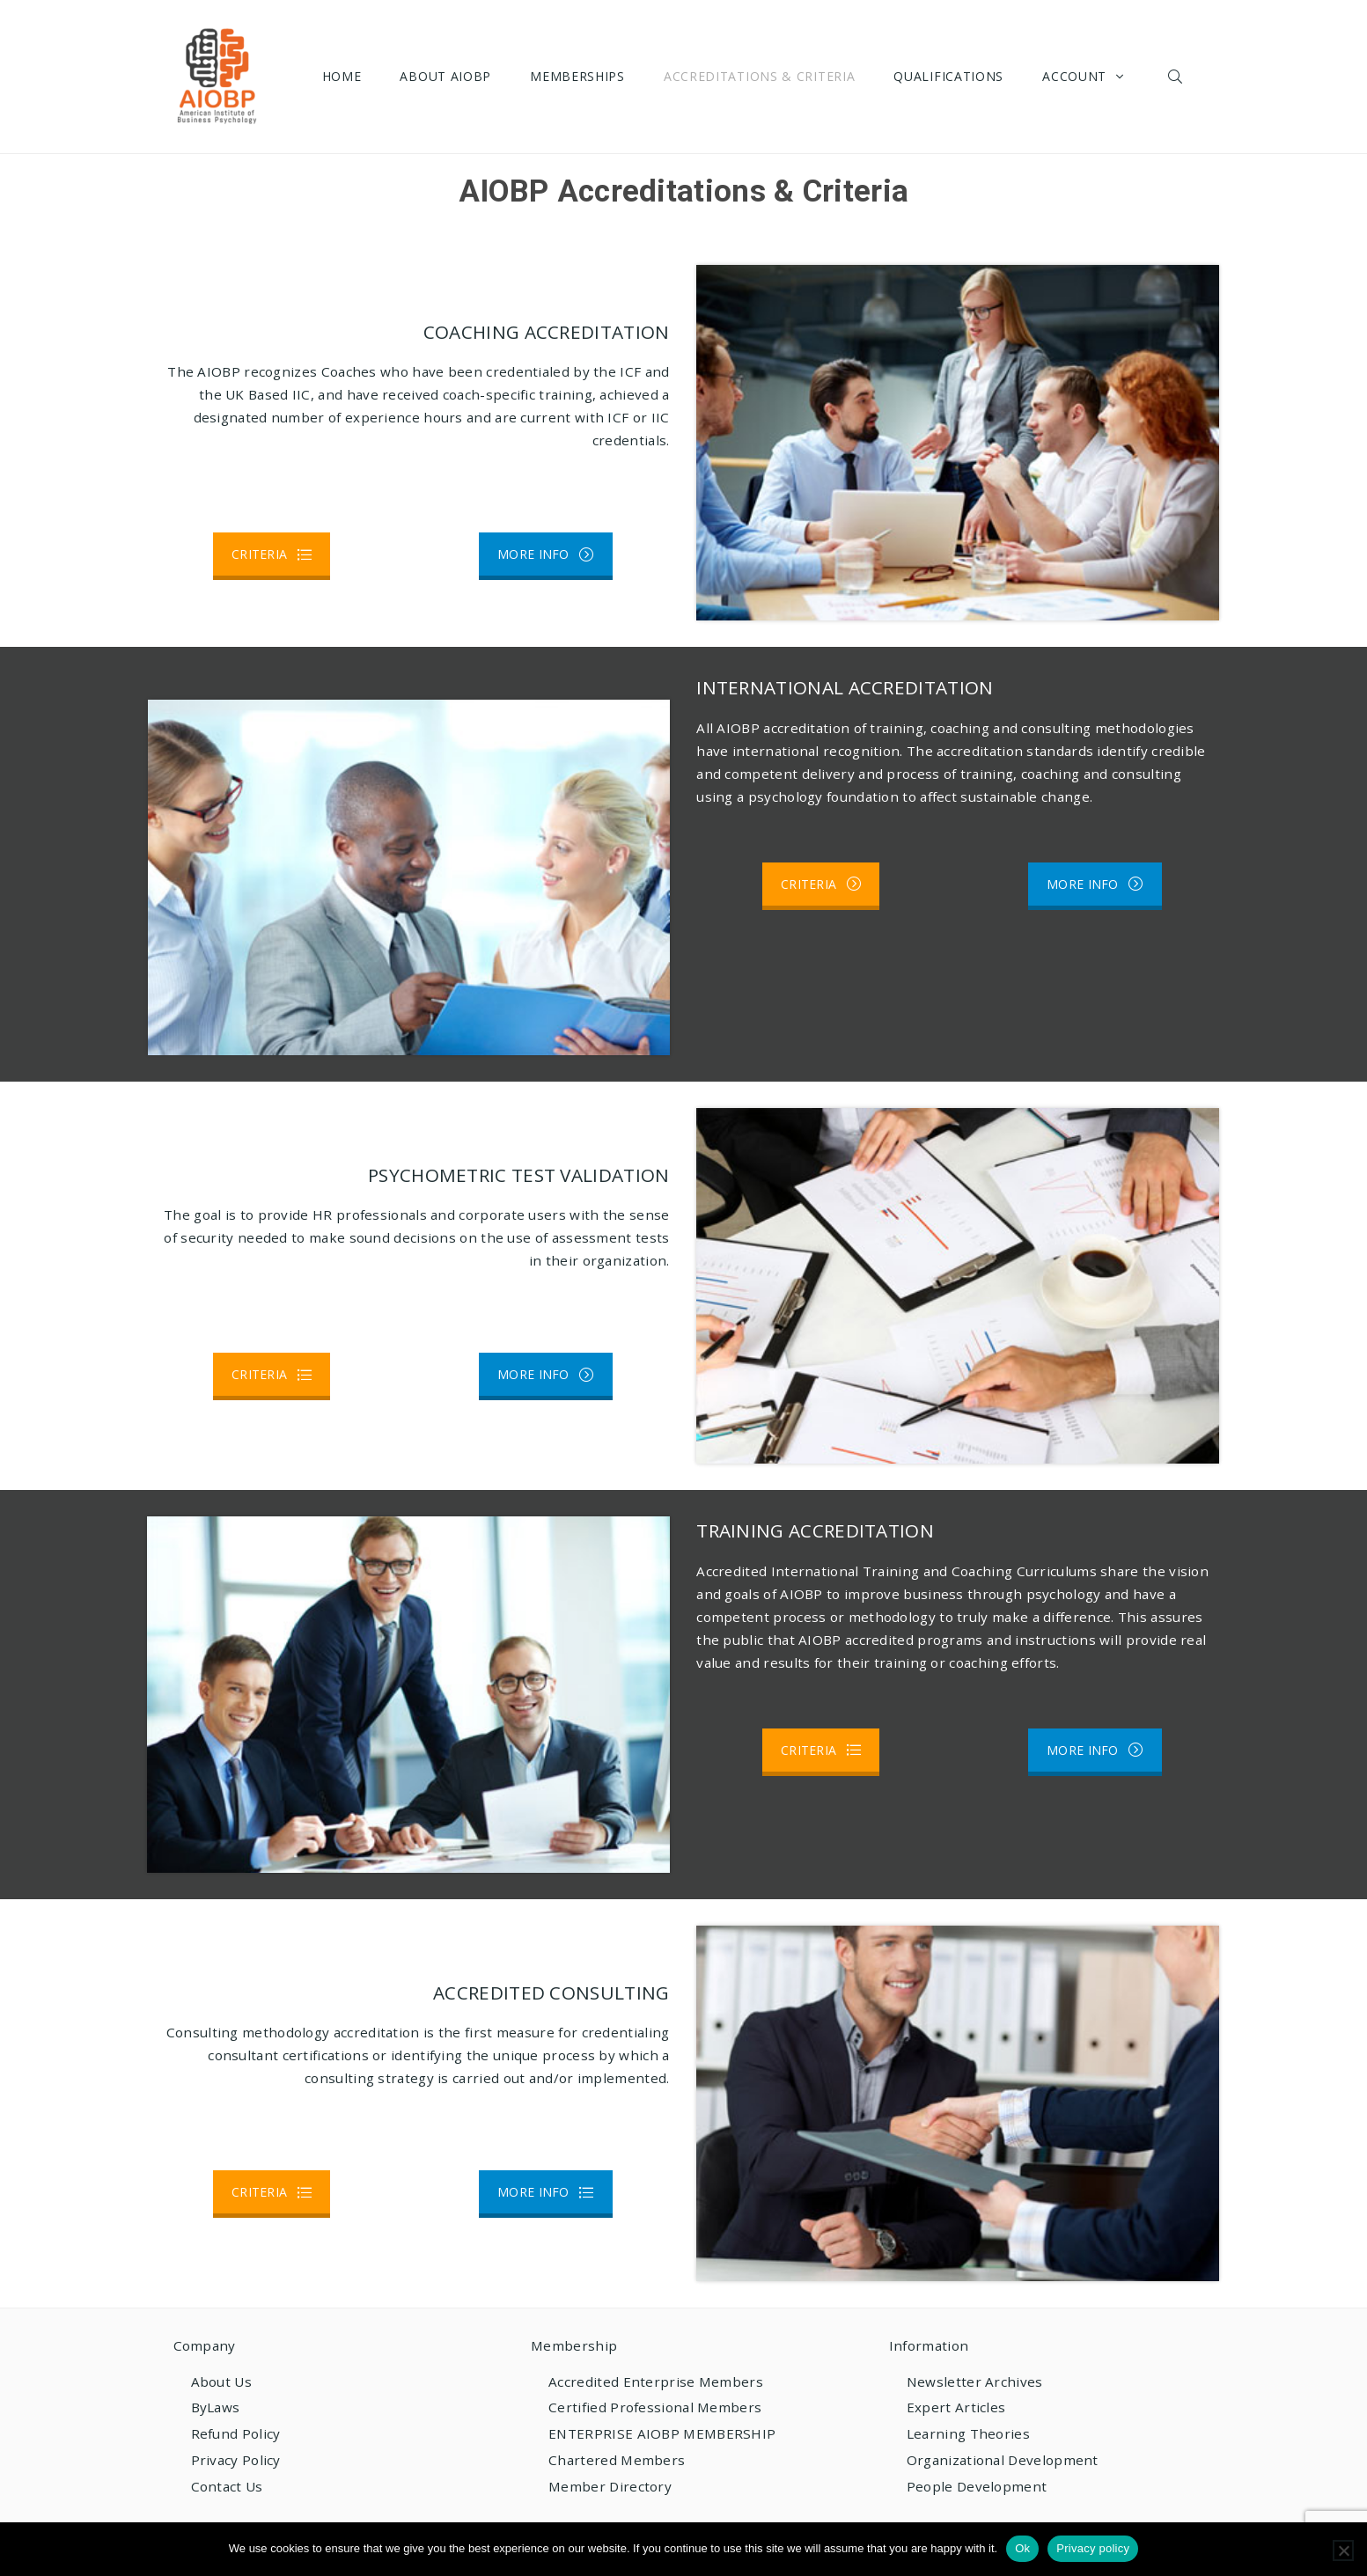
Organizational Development (1003, 2460)
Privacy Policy (236, 2460)
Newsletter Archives (975, 2381)
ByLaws (215, 2407)
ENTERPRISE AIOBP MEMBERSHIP (661, 2433)
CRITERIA (272, 554)
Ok (1022, 2548)
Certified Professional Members (654, 2407)
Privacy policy (1092, 2548)
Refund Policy (236, 2433)
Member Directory (610, 2486)
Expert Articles (956, 2407)
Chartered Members (616, 2460)
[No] (1343, 2550)
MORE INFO (545, 554)
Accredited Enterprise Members (655, 2381)
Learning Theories (968, 2433)
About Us (221, 2381)
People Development (977, 2486)
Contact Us (227, 2486)
